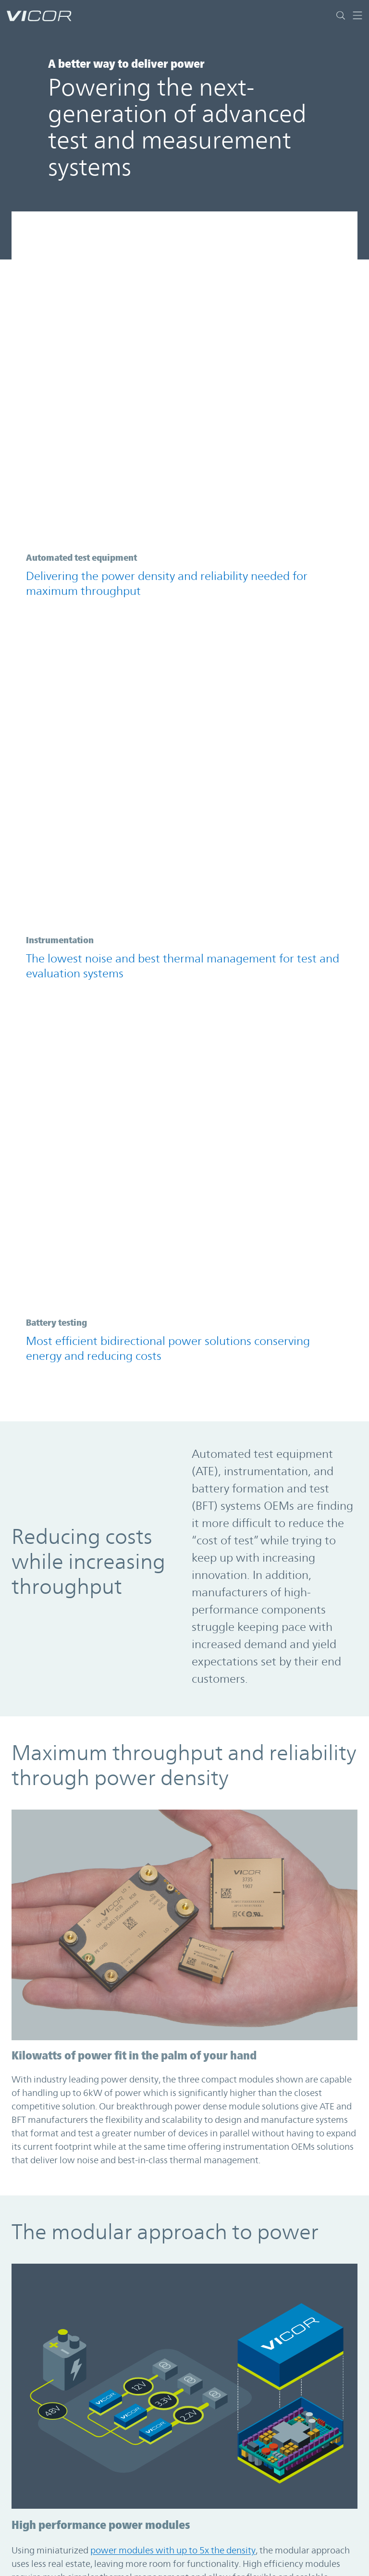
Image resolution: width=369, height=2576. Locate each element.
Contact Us (34, 2542)
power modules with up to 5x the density (173, 1613)
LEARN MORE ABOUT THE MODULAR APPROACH (109, 1781)
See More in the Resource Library (104, 2417)
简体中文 (210, 2560)
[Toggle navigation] (353, 15)
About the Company (52, 2560)
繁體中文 (210, 2542)
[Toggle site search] (340, 15)
